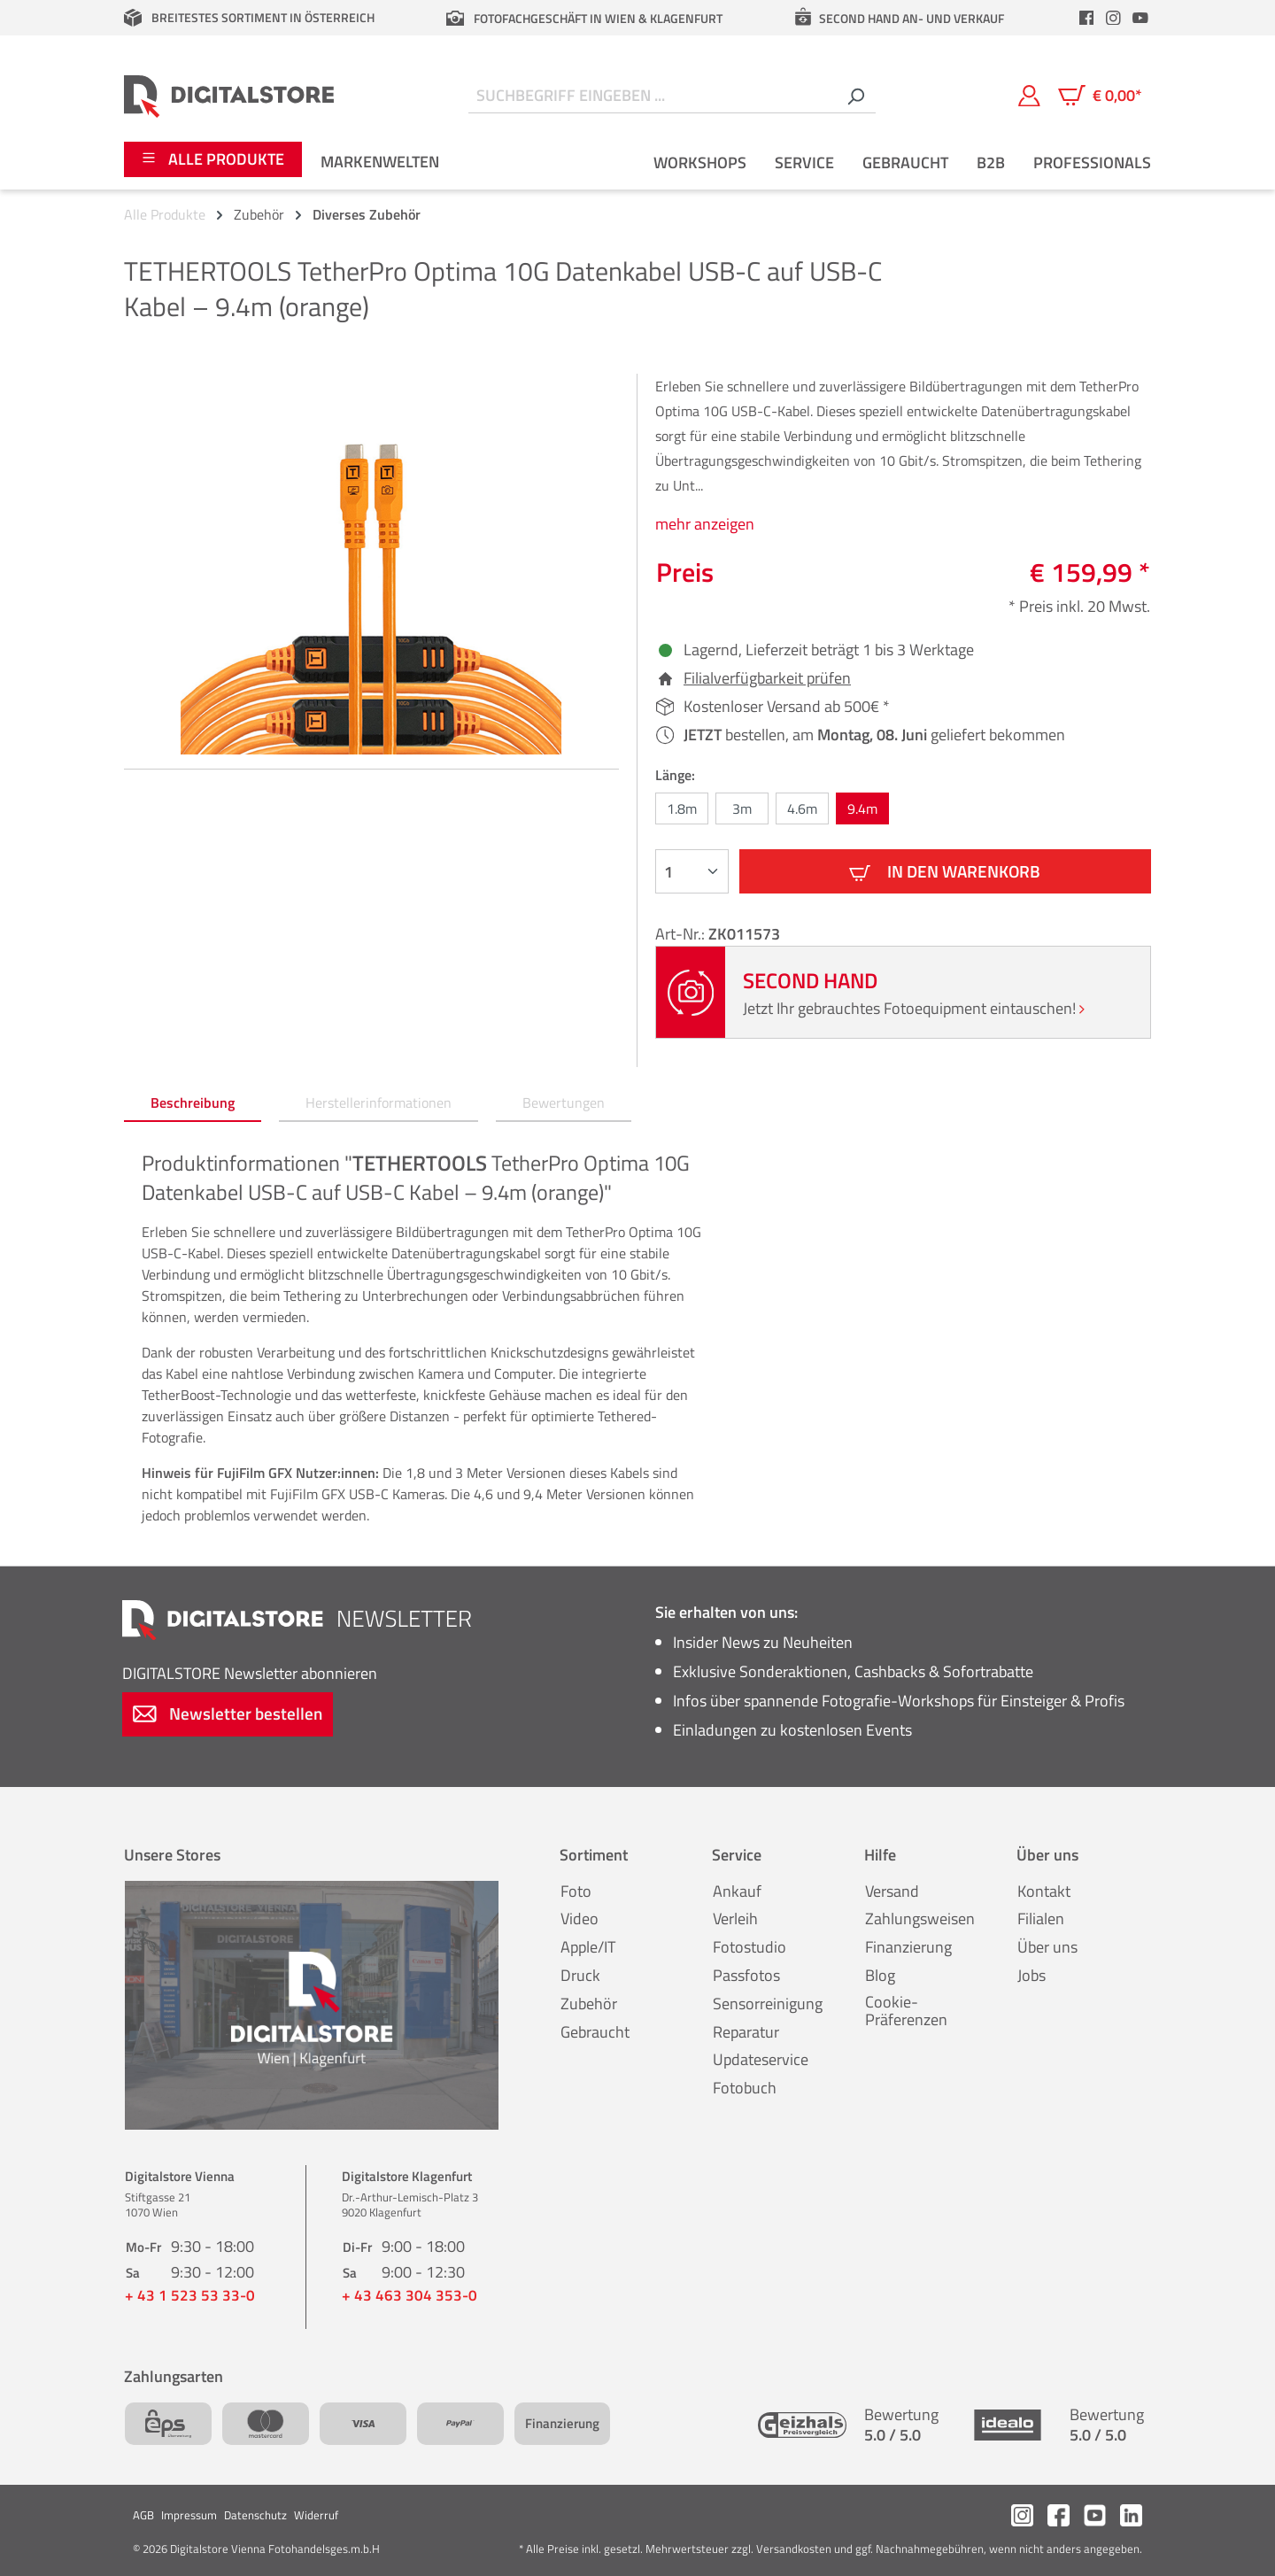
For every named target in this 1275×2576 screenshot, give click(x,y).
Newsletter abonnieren (249, 1673)
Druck (580, 1975)
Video (579, 1918)
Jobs (1031, 1975)
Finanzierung (908, 1947)
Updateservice (760, 2059)
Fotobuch (745, 2088)
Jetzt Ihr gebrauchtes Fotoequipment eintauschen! (914, 1008)
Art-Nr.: (681, 934)
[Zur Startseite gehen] (229, 95)
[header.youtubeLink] (1140, 17)
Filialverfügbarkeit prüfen (767, 678)
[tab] (192, 1103)
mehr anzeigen (704, 524)
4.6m (802, 808)
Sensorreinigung (768, 2003)
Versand (892, 1891)
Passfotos (746, 1975)
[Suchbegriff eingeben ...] (652, 96)
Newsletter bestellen (227, 1713)
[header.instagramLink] (1113, 17)
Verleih (735, 1918)
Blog (880, 1975)
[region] (371, 564)
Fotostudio (749, 1947)
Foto (575, 1891)
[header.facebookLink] (1086, 17)
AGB (143, 2515)
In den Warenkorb (944, 871)
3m (742, 808)
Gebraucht (595, 2032)
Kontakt (1043, 1891)
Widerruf (316, 2515)
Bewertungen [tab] (563, 1102)
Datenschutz (255, 2515)
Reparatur (746, 2032)
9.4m (862, 808)
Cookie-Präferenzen (906, 2010)
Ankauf (737, 1891)
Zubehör (588, 2003)
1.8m (682, 808)
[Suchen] (855, 96)
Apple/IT (587, 1947)
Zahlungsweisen (920, 1918)
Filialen (1040, 1918)
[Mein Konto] (1029, 95)
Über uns (1047, 1947)
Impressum (189, 2515)
